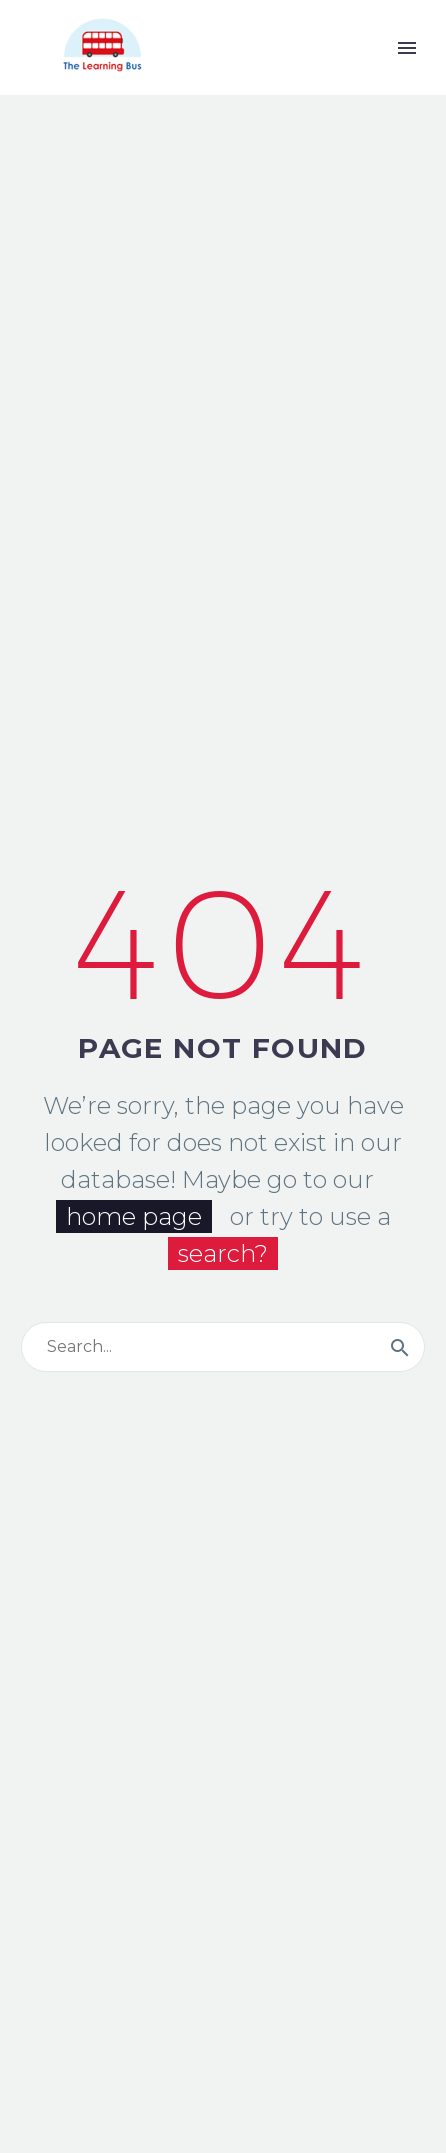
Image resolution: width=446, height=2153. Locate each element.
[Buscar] (223, 1347)
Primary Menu (407, 48)
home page (134, 1216)
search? (223, 1253)
